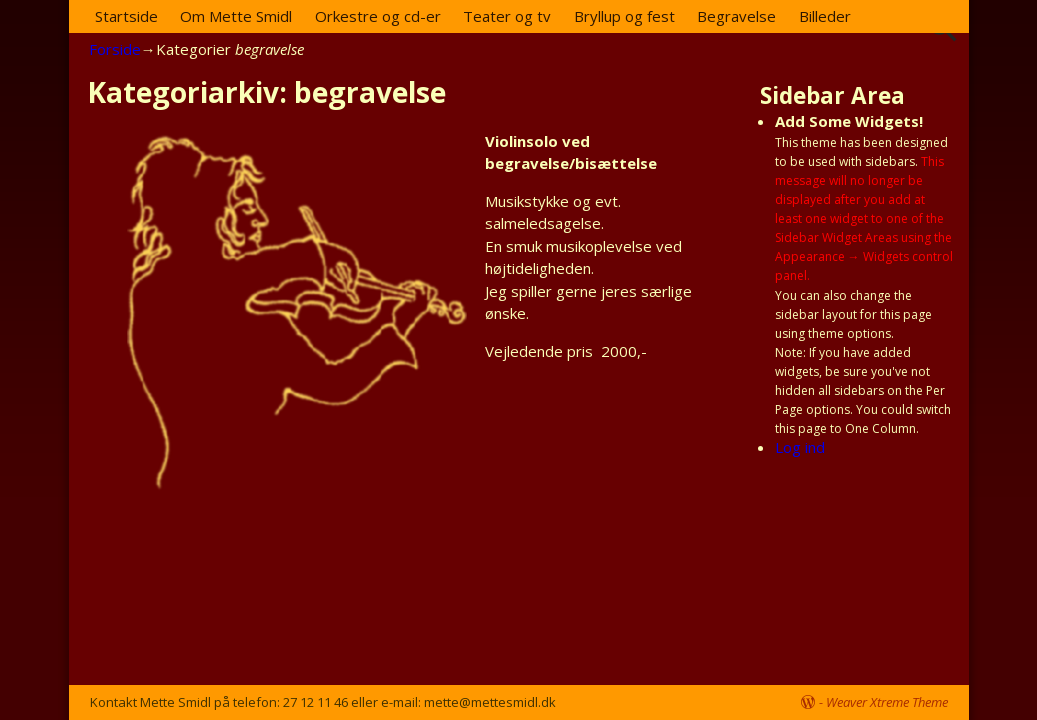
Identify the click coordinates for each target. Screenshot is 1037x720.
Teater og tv (507, 16)
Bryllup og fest (624, 16)
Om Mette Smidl (236, 16)
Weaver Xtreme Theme (887, 702)
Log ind (800, 447)
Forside (115, 49)
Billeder (825, 16)
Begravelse (736, 16)
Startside (126, 16)
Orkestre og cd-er (378, 16)
